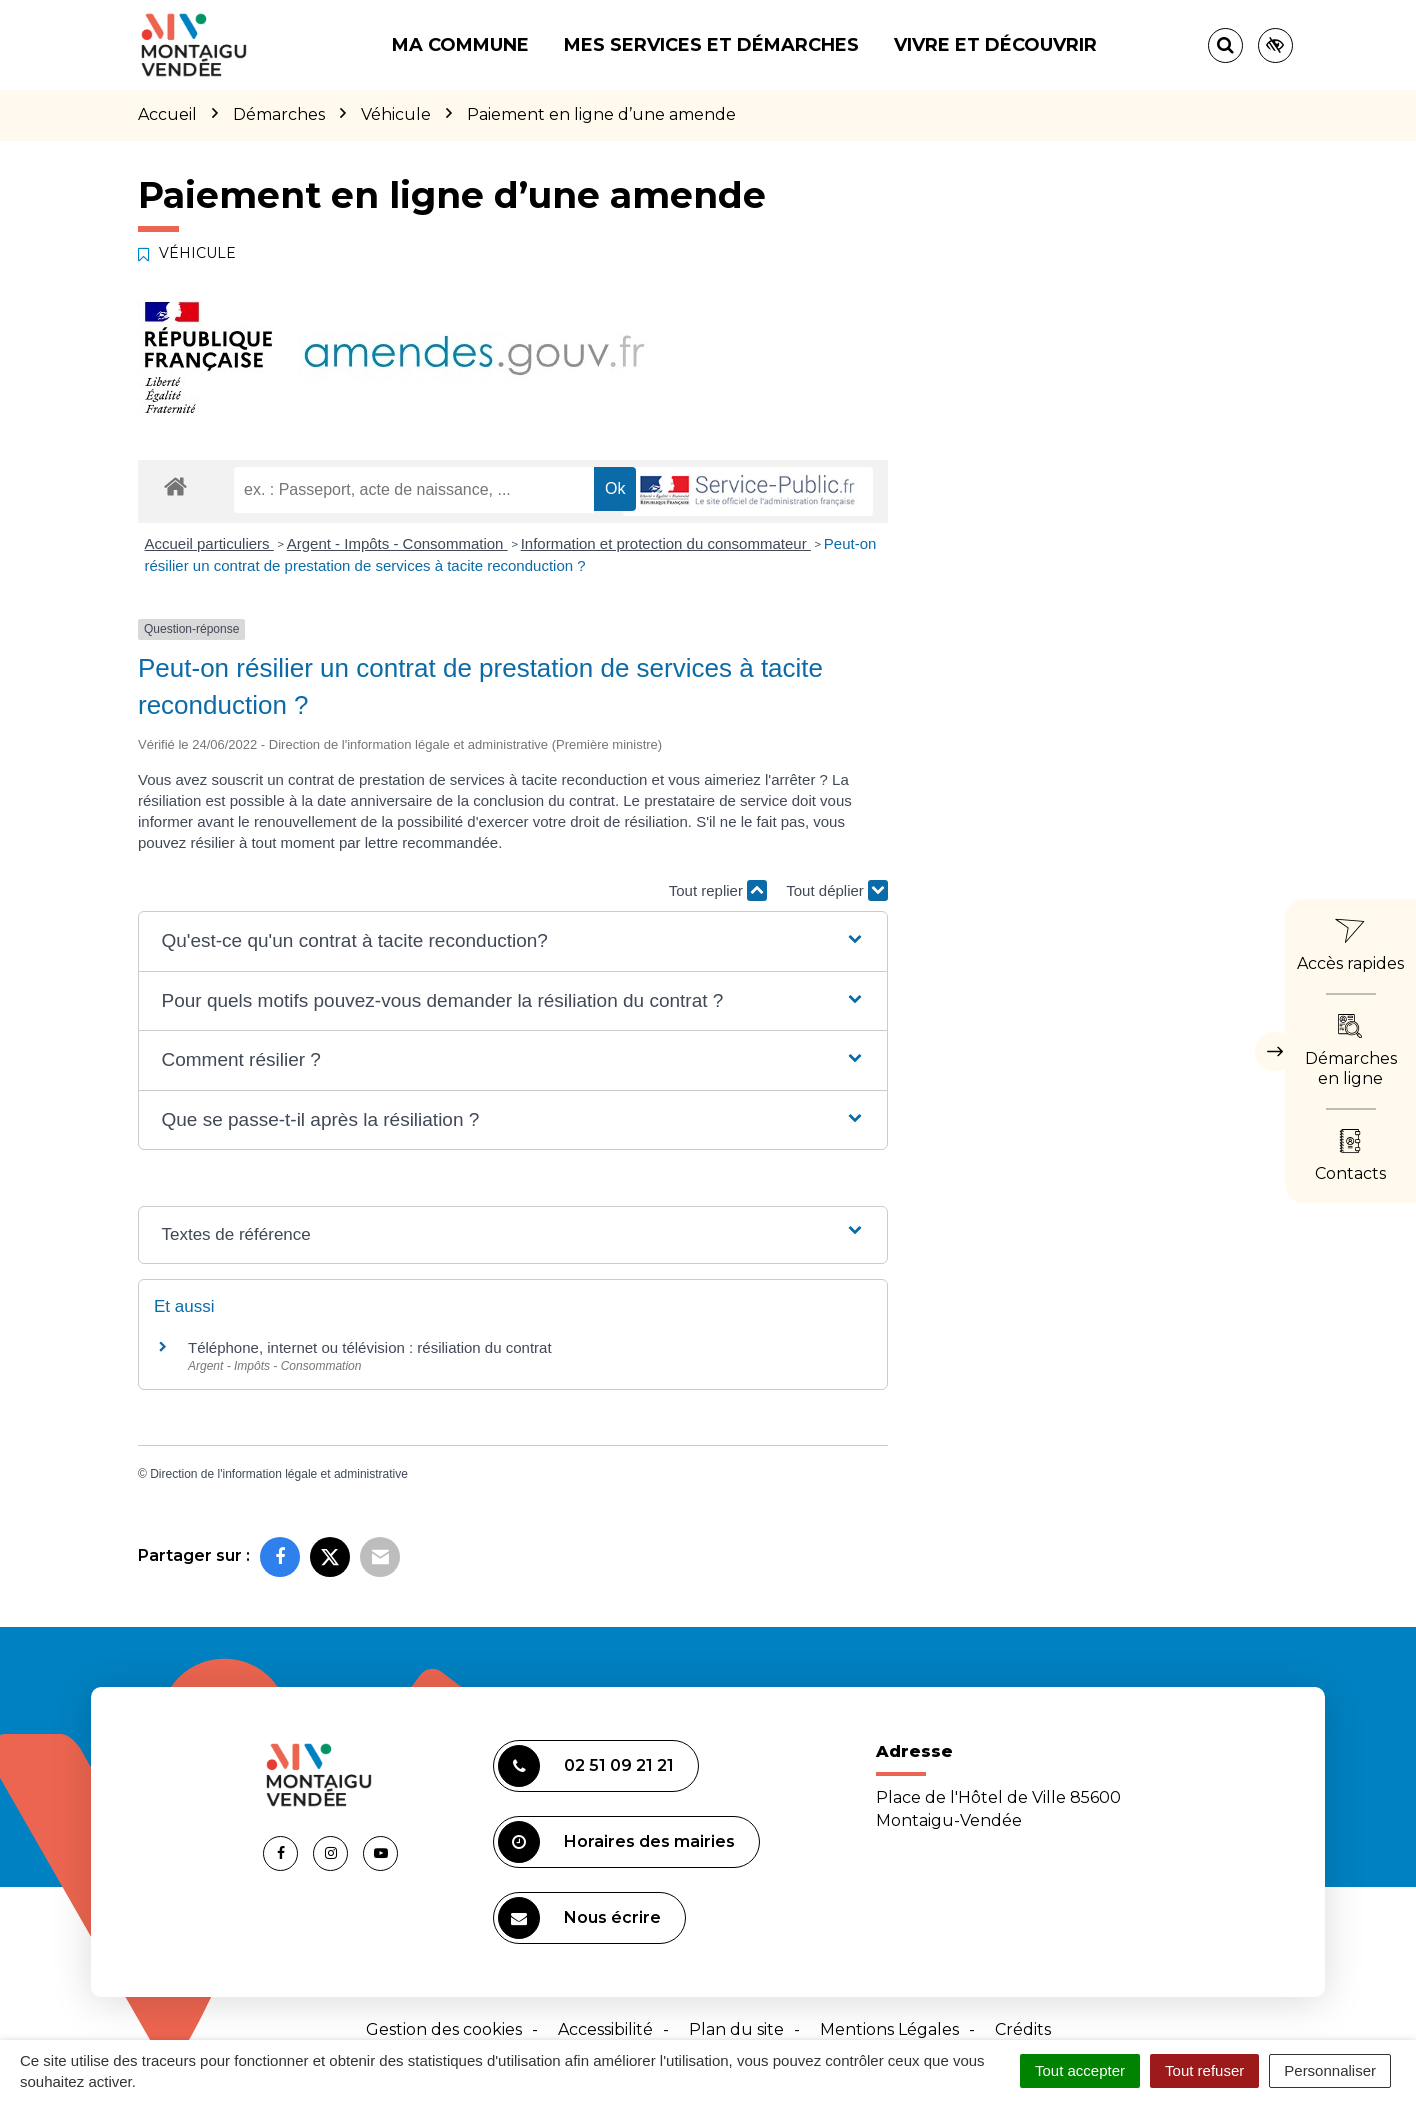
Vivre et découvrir (995, 45)
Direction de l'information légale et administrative (279, 1474)
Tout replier (718, 890)
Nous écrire (579, 1918)
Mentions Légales (889, 2029)
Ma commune (460, 45)
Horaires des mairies (616, 1842)
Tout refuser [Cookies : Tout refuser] (1204, 2070)
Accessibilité (605, 2029)
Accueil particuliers (209, 543)
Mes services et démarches (711, 45)
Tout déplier (837, 890)
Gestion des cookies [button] (444, 2029)
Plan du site (736, 2029)
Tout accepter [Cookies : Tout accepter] (1080, 2070)
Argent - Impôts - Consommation (397, 543)
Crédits (1023, 2029)
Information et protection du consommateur (666, 543)
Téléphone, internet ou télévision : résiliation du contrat (370, 1347)
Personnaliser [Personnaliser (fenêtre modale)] (1330, 2070)
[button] (512, 941)
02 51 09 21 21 (586, 1766)
